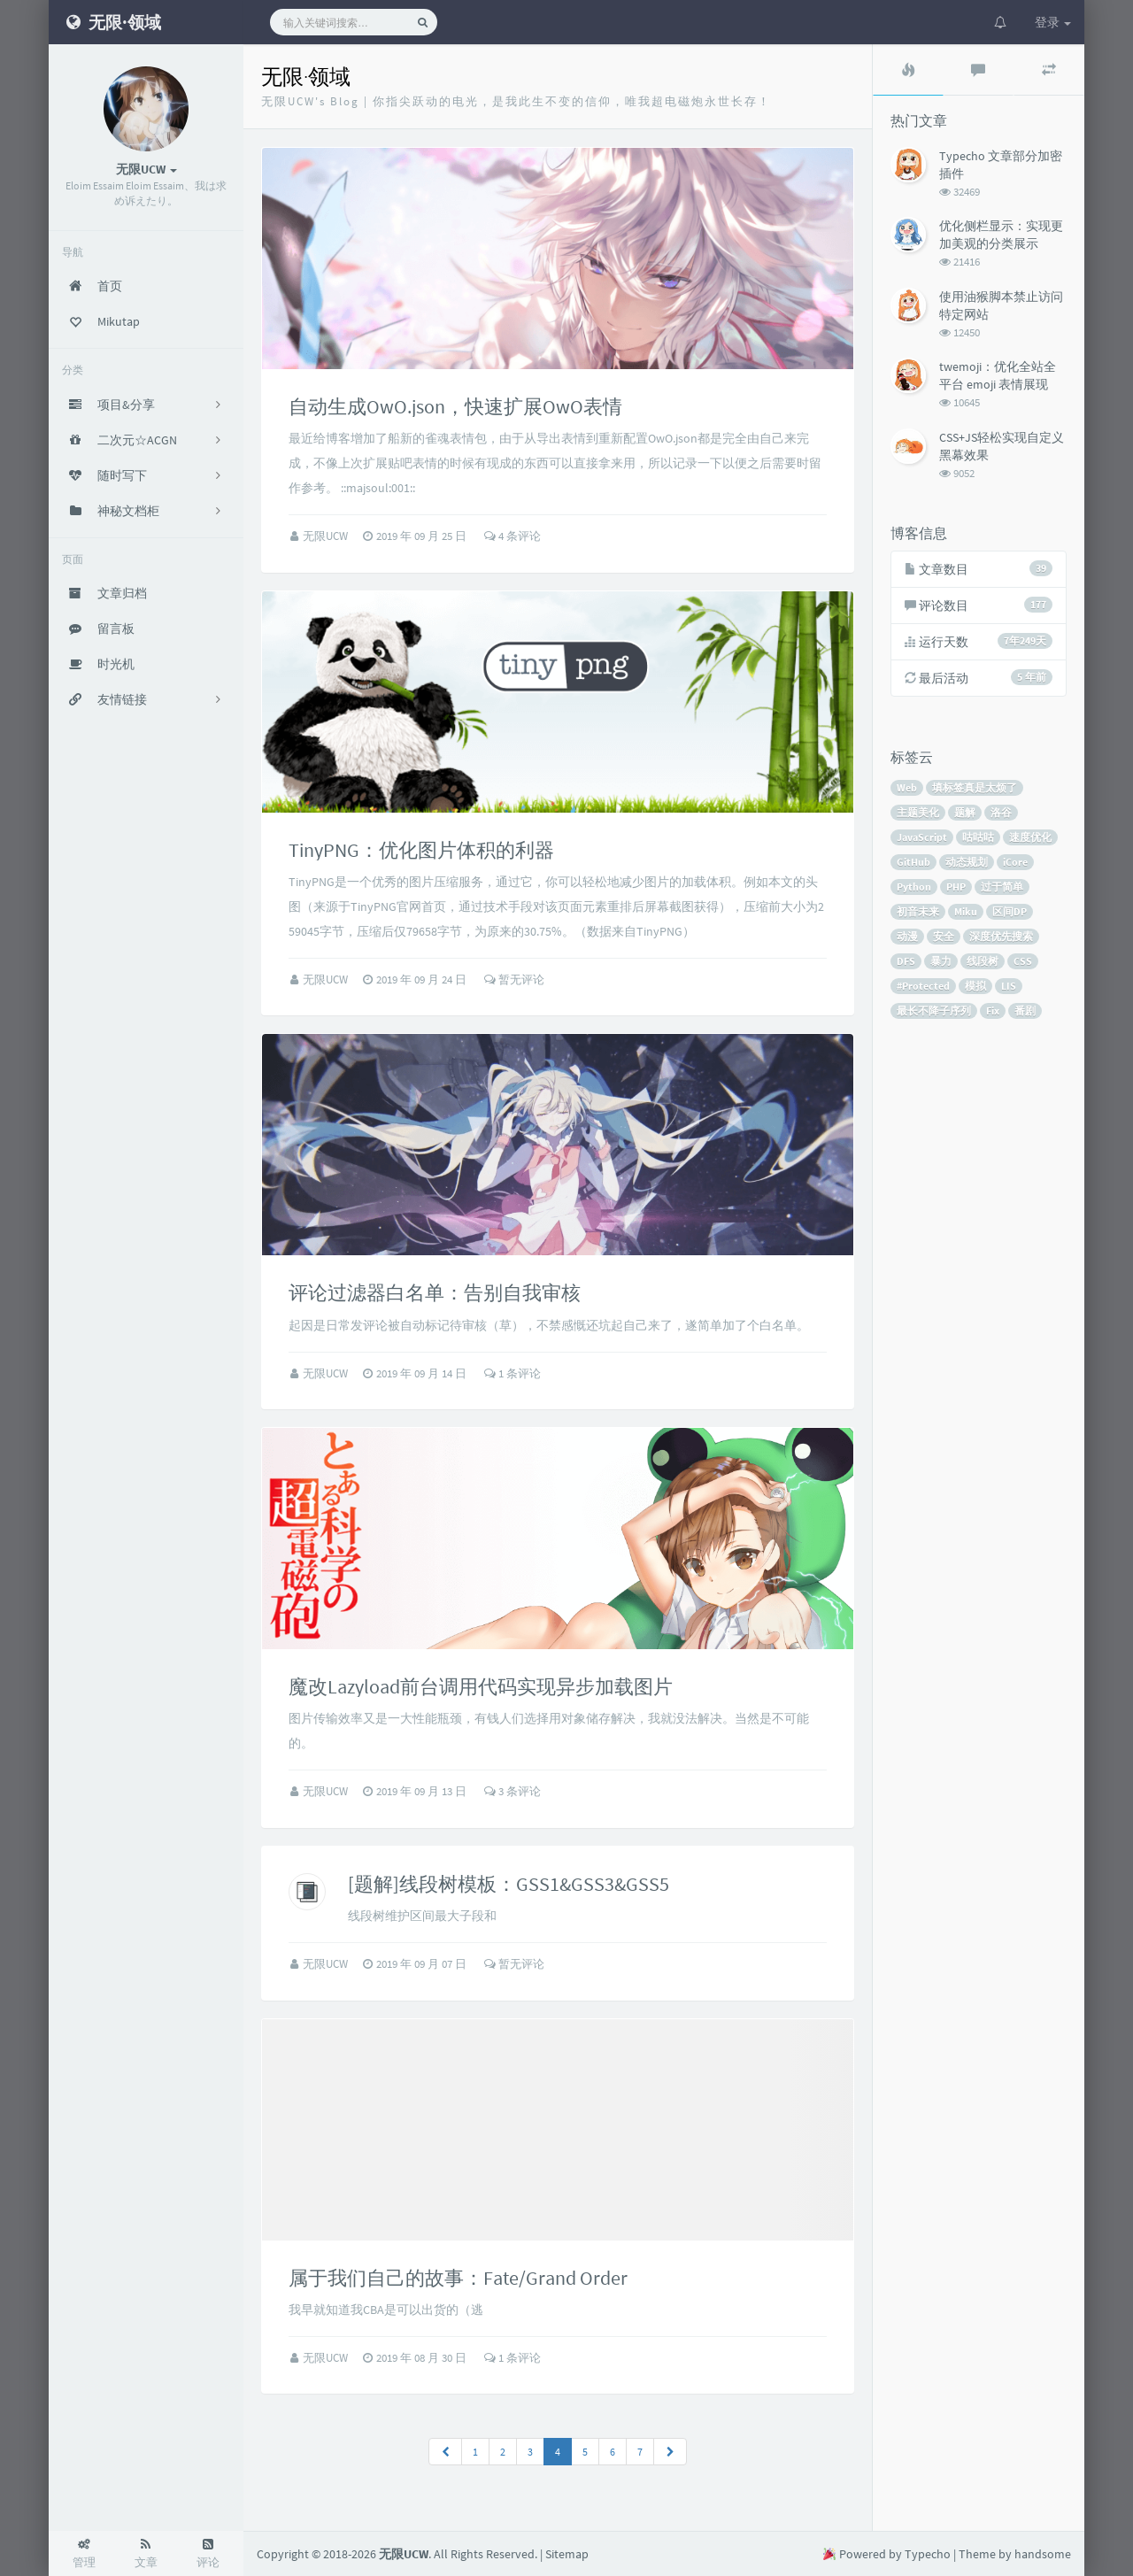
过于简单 (1002, 886)
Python (914, 886)
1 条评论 (512, 1373)
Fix (992, 1010)
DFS (906, 961)
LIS (1008, 985)
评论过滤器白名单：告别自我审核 (435, 1292)
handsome (1042, 2554)
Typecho (928, 2554)
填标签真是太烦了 (974, 787)
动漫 (907, 936)
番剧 (1025, 1010)
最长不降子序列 (934, 1010)
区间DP (1009, 911)
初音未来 (918, 911)
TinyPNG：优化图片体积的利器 (421, 849)
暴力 (941, 961)
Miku (965, 911)
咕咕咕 (978, 837)
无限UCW (327, 536)
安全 (943, 936)
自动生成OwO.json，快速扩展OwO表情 (455, 406)
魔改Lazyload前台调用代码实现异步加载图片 (481, 1686)
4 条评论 (512, 536)
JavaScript (922, 837)
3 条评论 (512, 1791)
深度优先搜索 (1001, 936)
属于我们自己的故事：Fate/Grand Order (458, 2277)
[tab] (908, 70)
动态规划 (966, 861)
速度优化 (1030, 837)
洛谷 (1001, 812)
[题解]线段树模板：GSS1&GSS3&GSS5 (508, 1883)
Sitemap (567, 2554)
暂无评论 (514, 979)
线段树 (982, 961)
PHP (956, 886)
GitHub (913, 861)
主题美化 (918, 812)
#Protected (923, 985)
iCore (1015, 861)
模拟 (975, 985)
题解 (964, 812)
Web (907, 787)
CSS (1023, 961)
